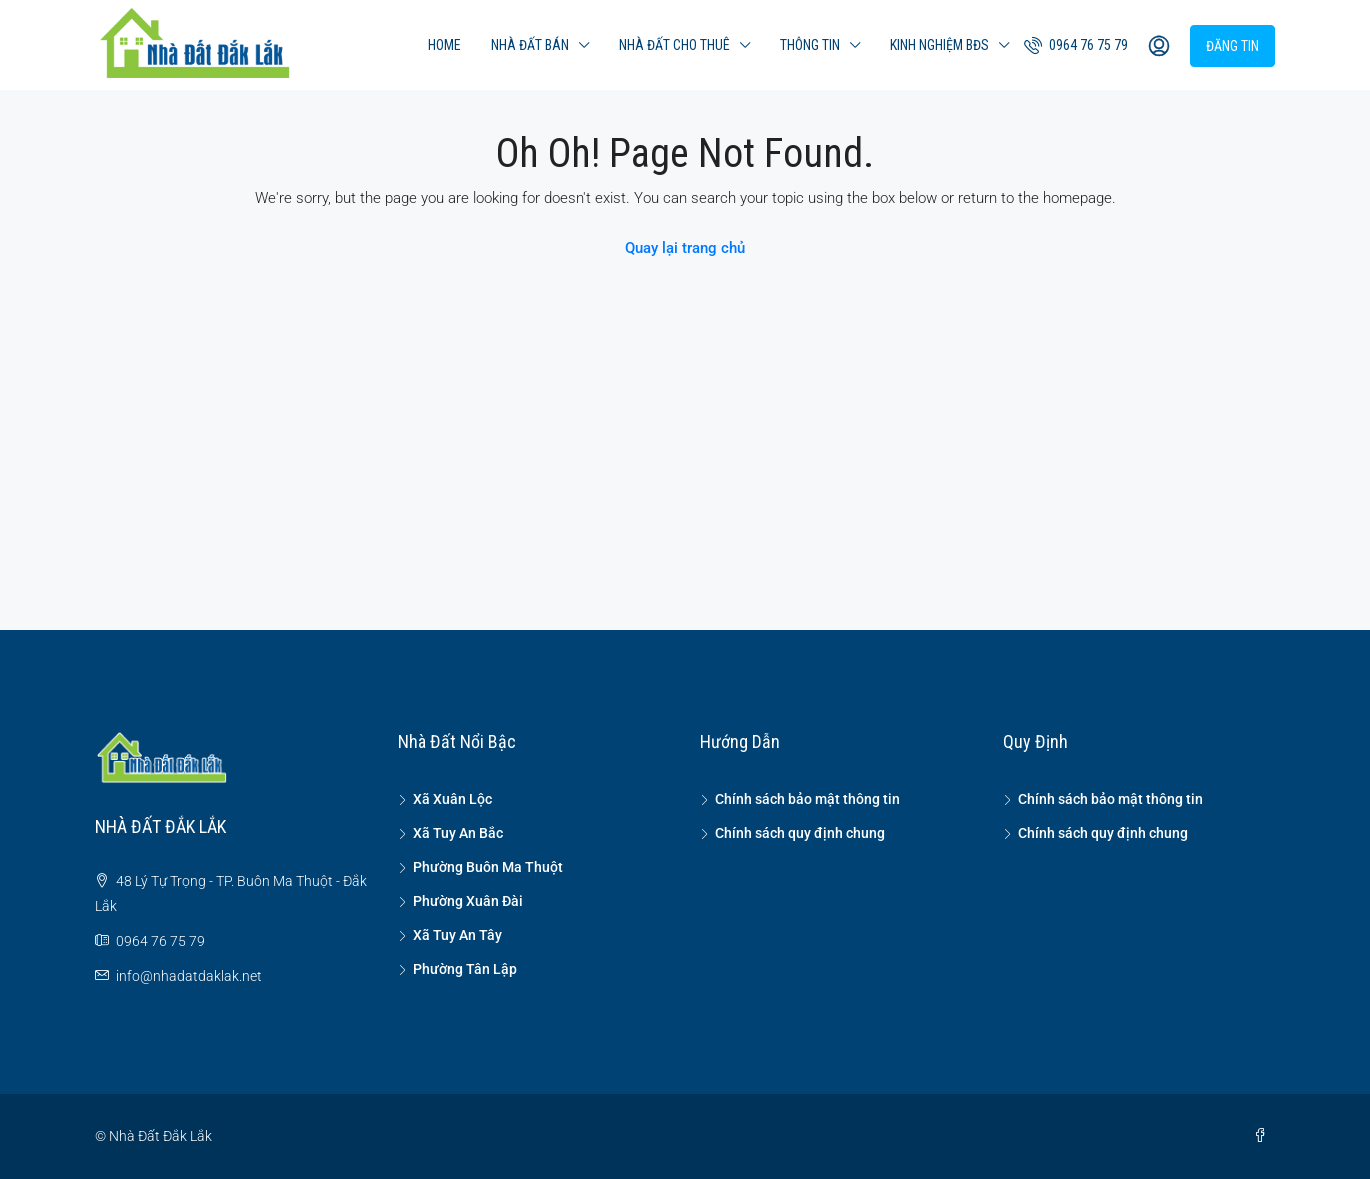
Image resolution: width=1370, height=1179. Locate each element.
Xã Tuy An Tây (457, 935)
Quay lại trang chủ (685, 248)
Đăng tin (1232, 46)
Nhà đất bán (530, 45)
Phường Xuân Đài (468, 901)
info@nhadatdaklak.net (189, 976)
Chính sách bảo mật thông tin (807, 799)
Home (444, 45)
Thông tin (810, 45)
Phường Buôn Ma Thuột (488, 867)
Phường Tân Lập (465, 969)
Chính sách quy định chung (800, 833)
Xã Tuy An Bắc (458, 833)
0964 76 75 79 (1076, 45)
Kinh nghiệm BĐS (939, 45)
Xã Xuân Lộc (452, 799)
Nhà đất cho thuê (674, 45)
